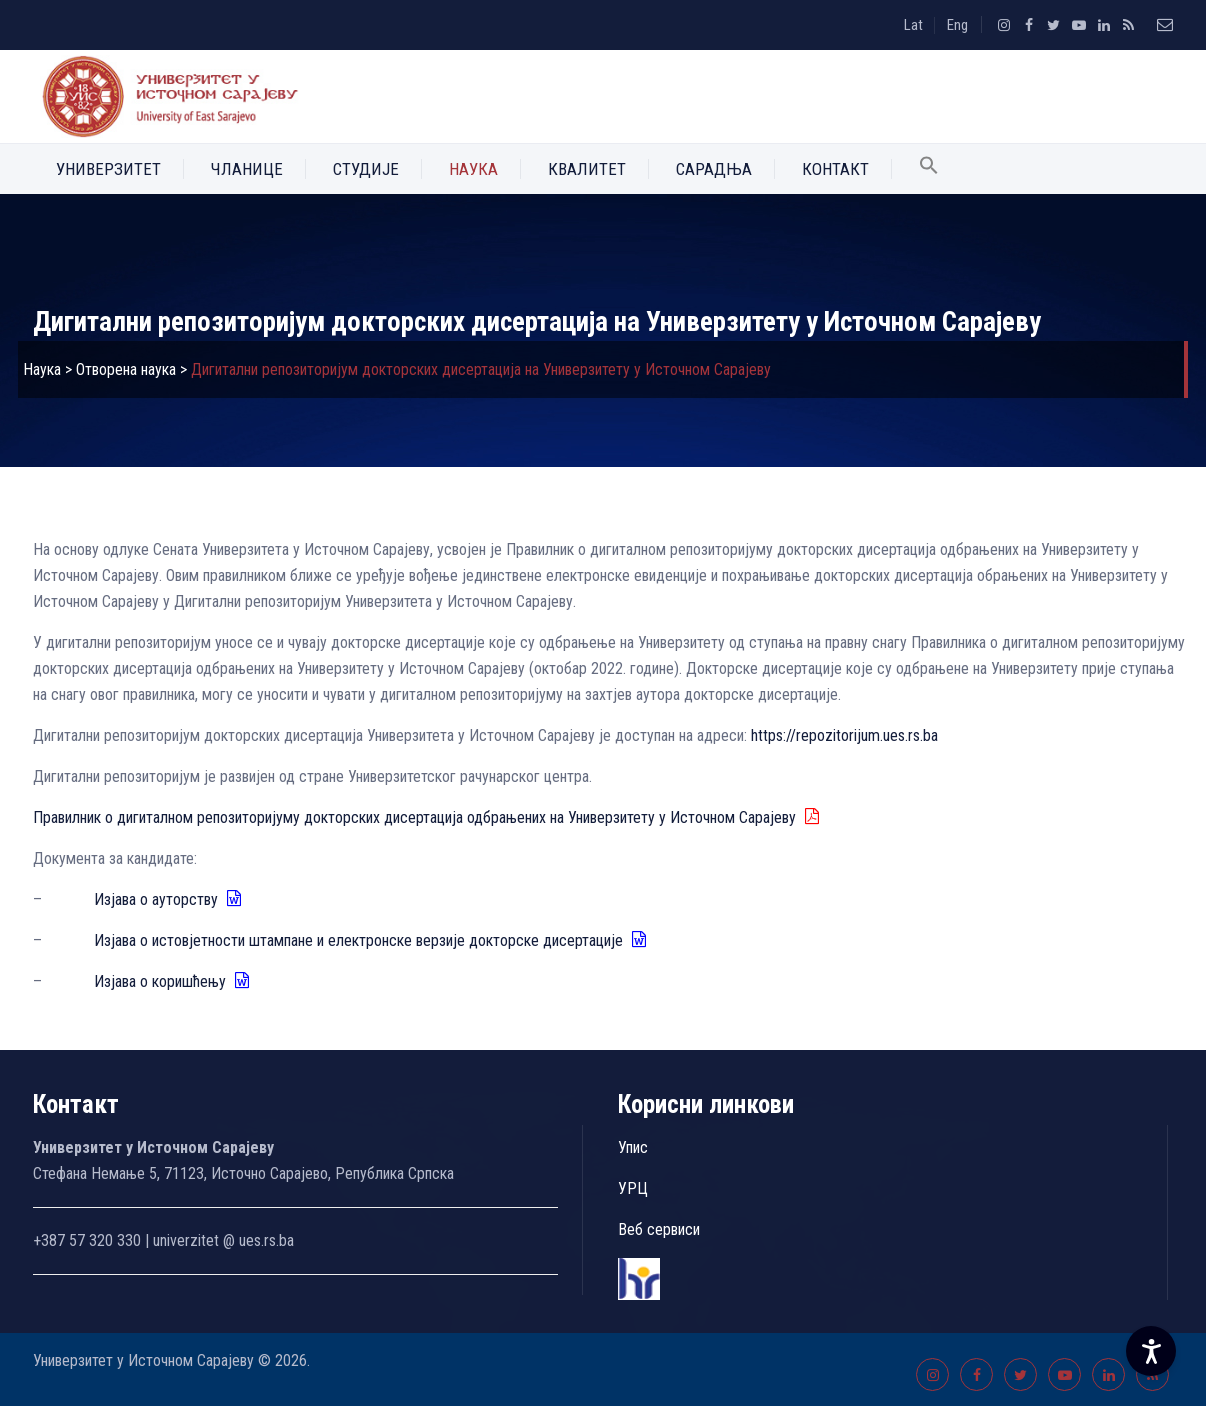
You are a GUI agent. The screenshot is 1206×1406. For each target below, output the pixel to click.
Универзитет (108, 169)
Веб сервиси (659, 1229)
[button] (929, 169)
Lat (913, 25)
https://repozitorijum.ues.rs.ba (844, 735)
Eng (957, 25)
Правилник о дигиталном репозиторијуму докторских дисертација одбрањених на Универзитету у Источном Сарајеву (427, 817)
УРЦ (633, 1188)
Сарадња (714, 169)
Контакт (835, 169)
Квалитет (587, 169)
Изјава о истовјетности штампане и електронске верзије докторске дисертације (371, 940)
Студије (366, 169)
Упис (633, 1147)
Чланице (247, 169)
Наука (473, 169)
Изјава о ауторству (168, 899)
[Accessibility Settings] (1151, 1351)
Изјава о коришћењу (172, 981)
